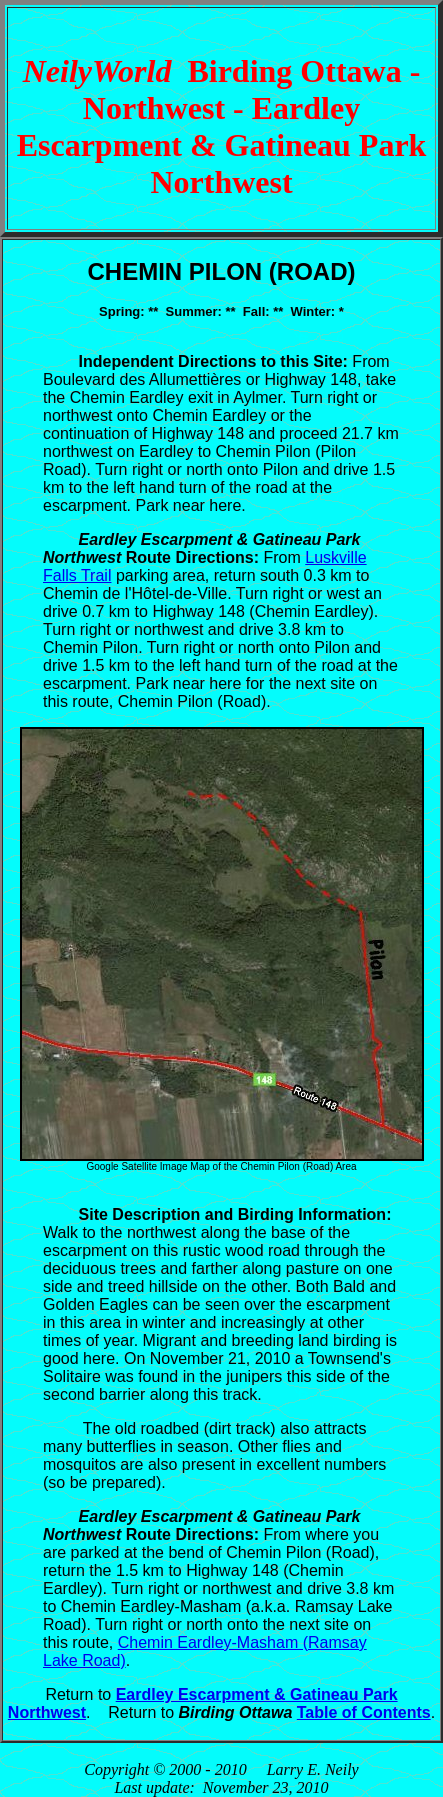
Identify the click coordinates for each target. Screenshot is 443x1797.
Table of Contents (364, 1712)
